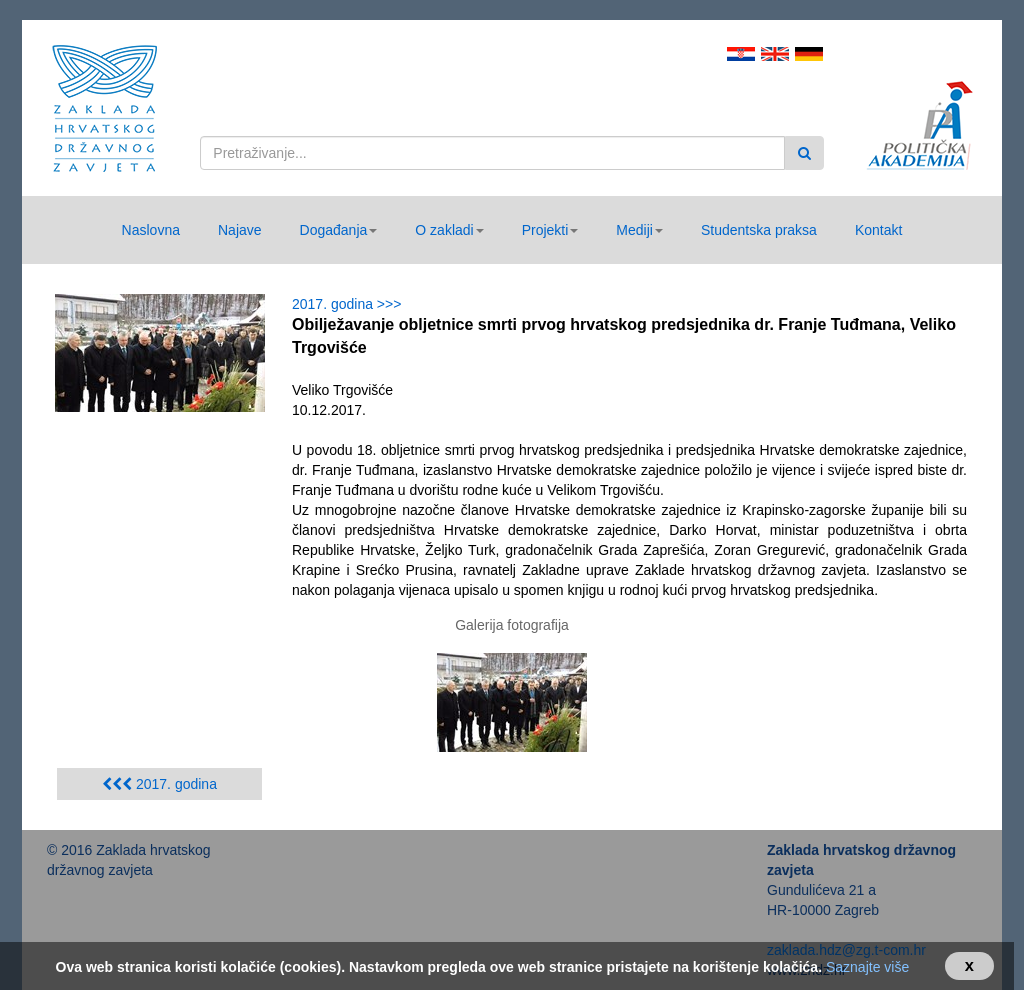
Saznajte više (867, 967)
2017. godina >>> (350, 304)
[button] (339, 230)
